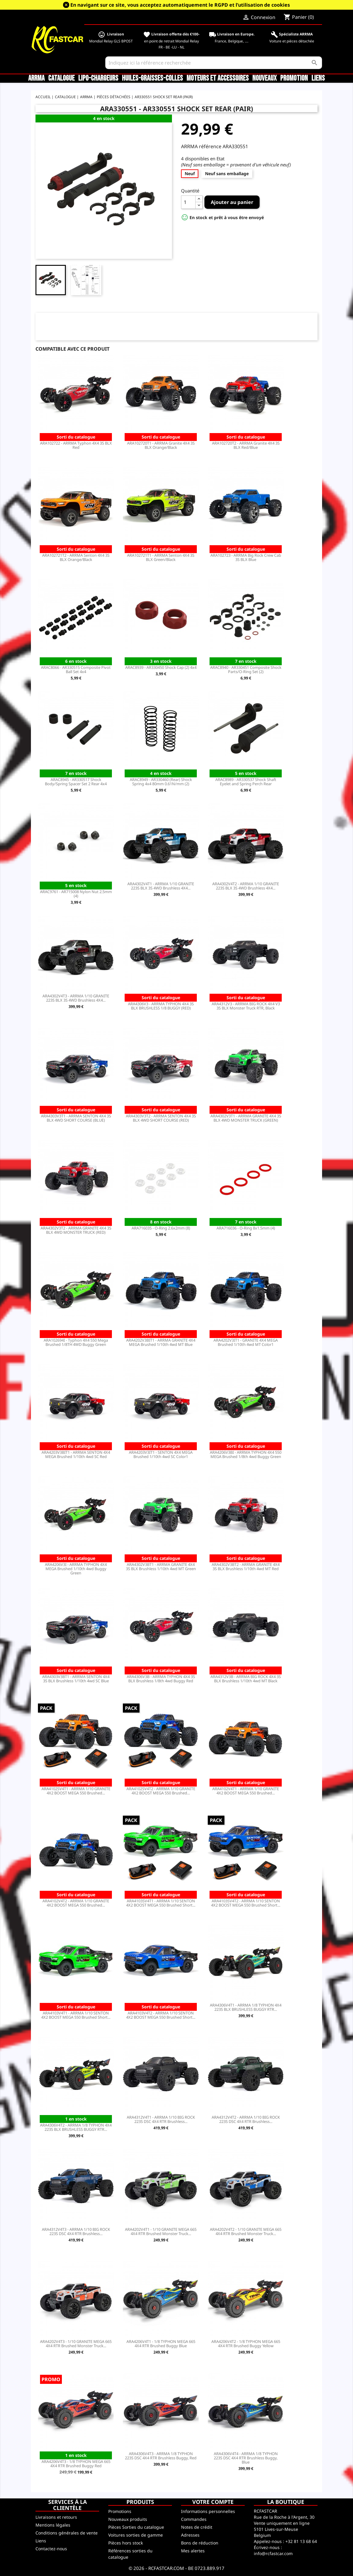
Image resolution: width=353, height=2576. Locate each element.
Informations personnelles (208, 2511)
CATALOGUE (61, 78)
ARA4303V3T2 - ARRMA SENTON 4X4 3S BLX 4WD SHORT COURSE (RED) (161, 1118)
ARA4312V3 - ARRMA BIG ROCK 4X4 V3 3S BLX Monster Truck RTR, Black (246, 1006)
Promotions (119, 2511)
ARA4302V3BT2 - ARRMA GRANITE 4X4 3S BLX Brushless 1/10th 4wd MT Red (246, 1566)
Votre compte (213, 2501)
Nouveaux (264, 78)
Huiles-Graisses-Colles (152, 78)
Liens (318, 78)
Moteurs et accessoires (218, 78)
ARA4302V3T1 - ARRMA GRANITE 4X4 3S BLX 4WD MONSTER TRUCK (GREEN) (245, 1118)
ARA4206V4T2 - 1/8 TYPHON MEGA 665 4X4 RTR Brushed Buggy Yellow (245, 2343)
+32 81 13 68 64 (301, 2541)
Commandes (194, 2519)
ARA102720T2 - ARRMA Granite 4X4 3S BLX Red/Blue (246, 445)
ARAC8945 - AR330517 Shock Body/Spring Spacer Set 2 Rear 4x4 (76, 781)
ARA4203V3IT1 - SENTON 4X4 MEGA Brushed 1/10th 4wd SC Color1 (161, 1454)
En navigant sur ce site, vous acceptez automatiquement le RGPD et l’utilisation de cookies (180, 5)
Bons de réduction (199, 2543)
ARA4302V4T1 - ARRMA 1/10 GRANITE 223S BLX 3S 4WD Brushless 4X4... (160, 886)
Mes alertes (193, 2551)
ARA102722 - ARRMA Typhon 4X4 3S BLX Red (76, 445)
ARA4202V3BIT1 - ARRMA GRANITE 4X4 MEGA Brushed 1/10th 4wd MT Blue (160, 1342)
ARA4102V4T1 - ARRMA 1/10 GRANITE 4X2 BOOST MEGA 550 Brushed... (245, 1791)
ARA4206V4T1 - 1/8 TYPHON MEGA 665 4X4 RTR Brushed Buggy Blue (160, 2343)
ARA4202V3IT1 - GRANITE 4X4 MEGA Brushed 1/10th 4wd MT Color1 (245, 1342)
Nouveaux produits (127, 2519)
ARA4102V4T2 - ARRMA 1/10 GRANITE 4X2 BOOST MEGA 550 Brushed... (75, 1903)
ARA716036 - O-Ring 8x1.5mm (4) (246, 1228)
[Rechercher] (213, 62)
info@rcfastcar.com (273, 2553)
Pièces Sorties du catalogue (136, 2527)
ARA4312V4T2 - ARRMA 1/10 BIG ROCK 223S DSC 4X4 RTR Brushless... (246, 2119)
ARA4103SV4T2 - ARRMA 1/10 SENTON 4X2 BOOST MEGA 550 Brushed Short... (245, 1903)
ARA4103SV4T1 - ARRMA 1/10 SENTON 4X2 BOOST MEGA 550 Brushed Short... (160, 1903)
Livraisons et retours (56, 2517)
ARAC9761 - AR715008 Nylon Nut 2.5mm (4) (76, 893)
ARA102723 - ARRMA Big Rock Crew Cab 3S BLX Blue (245, 557)
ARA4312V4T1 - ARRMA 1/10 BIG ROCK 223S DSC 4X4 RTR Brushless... (161, 2119)
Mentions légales (52, 2525)
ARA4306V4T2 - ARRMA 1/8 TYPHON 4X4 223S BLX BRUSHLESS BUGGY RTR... (76, 2127)
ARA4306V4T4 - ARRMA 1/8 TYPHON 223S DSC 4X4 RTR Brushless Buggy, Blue (246, 2457)
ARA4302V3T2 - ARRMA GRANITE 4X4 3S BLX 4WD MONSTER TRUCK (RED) (76, 1230)
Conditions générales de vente (66, 2533)
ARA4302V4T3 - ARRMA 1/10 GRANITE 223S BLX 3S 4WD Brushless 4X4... (75, 998)
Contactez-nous (51, 2548)
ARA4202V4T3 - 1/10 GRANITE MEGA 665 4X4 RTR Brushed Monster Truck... (76, 2343)
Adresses (190, 2535)
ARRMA (36, 78)
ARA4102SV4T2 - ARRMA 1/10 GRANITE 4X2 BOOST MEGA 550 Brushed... (160, 1791)
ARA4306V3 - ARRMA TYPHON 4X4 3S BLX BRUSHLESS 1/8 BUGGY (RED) (161, 1006)
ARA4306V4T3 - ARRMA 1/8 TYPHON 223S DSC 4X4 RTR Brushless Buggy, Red (161, 2455)
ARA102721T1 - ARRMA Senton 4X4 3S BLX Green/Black (160, 557)
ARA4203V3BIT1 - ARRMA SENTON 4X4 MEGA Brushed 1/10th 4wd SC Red (76, 1454)
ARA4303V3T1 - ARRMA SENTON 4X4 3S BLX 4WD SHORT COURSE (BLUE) (76, 1118)
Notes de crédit (196, 2527)
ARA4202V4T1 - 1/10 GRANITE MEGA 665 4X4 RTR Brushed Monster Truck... (161, 2231)
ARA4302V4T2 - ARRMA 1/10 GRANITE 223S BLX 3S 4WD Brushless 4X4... (245, 886)
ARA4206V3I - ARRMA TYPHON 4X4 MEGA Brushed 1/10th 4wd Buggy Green (76, 1568)
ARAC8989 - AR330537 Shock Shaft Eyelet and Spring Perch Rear (245, 781)
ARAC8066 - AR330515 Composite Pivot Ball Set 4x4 (76, 669)
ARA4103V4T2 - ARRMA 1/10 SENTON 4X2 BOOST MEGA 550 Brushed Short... (160, 2015)
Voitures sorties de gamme (135, 2535)
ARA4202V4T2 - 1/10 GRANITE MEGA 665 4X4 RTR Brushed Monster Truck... (245, 2231)
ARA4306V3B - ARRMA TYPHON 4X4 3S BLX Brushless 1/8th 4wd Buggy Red (161, 1678)
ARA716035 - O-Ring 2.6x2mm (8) (161, 1228)
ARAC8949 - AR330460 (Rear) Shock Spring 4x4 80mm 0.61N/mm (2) (161, 781)
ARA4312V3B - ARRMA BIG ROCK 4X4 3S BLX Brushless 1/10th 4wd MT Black (245, 1678)
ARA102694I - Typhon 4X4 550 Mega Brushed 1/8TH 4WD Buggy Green (76, 1342)
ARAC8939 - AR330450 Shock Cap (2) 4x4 (161, 667)
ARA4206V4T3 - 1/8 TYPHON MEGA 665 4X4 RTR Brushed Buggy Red (76, 2463)
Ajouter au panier (232, 202)
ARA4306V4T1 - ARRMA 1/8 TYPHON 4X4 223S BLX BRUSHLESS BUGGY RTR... (245, 2007)
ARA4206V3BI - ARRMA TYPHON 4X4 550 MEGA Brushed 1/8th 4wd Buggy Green (245, 1454)
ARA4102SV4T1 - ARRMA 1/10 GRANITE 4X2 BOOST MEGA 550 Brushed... (76, 1791)
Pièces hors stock (125, 2543)
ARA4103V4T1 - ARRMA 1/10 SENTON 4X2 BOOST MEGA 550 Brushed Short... (75, 2015)
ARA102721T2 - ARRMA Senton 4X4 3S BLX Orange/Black (75, 557)
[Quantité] (188, 202)
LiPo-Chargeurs (98, 78)
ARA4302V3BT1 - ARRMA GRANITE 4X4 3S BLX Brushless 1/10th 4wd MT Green (161, 1566)
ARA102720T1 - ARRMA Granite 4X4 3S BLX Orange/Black (161, 445)
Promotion (294, 78)
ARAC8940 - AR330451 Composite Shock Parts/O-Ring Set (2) (245, 669)
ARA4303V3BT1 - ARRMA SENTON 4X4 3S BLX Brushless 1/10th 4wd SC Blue (75, 1678)
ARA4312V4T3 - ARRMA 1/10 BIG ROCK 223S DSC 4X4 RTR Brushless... (76, 2231)
